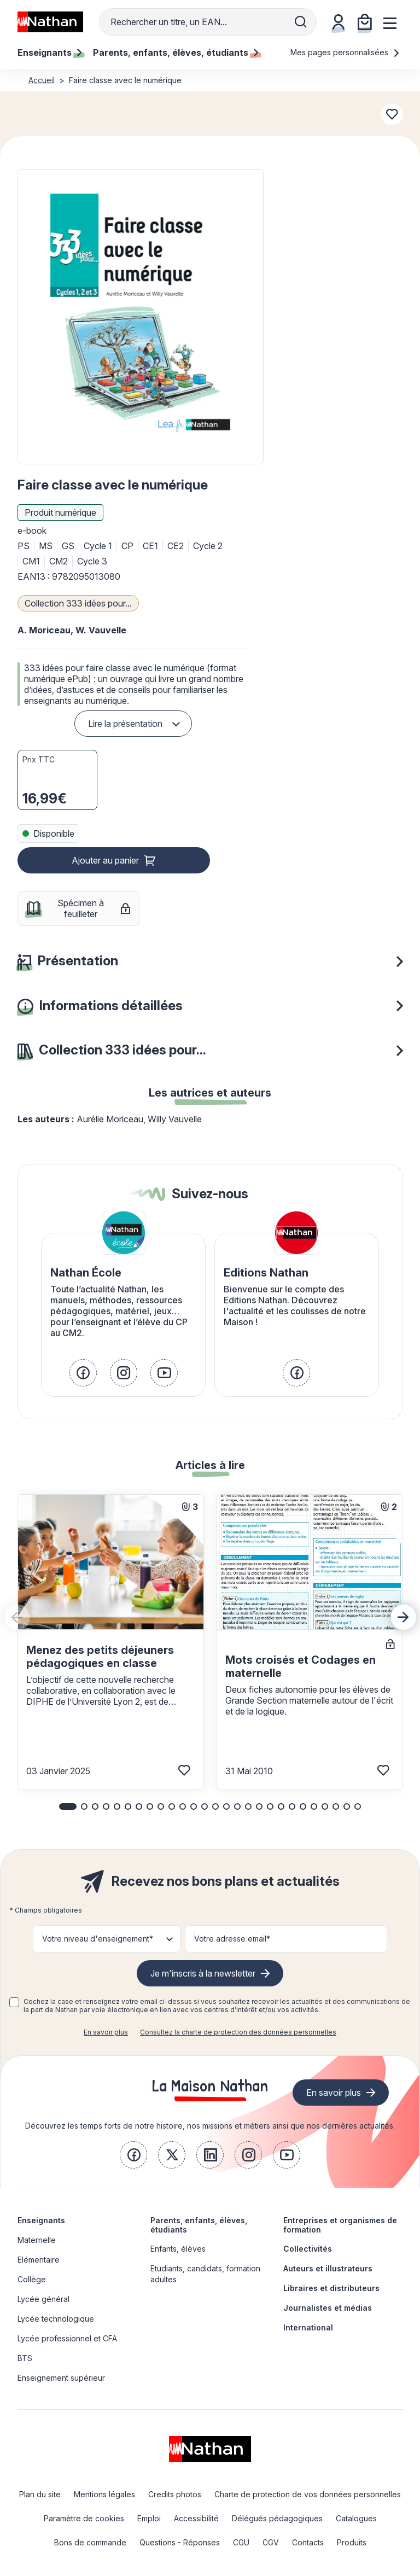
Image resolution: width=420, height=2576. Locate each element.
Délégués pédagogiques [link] (277, 2518)
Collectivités (307, 2248)
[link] (83, 1372)
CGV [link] (270, 2542)
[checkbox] (14, 2002)
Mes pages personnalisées (345, 52)
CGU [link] (241, 2542)
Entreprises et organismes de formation (340, 2225)
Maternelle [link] (37, 2240)
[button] (140, 317)
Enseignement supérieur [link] (61, 2377)
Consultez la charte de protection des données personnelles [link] (238, 2032)
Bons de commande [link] (90, 2542)
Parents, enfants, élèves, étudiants (198, 2225)
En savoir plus (106, 2032)
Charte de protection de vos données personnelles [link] (307, 2494)
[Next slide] (403, 1617)
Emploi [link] (149, 2518)
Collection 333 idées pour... (78, 603)
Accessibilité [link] (196, 2518)
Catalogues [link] (356, 2518)
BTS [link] (25, 2358)
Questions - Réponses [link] (179, 2542)
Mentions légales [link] (104, 2494)
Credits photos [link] (174, 2494)
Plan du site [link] (40, 2494)
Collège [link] (32, 2279)
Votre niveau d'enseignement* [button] (97, 1938)
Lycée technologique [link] (56, 2318)
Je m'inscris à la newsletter (202, 1973)
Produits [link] (351, 2542)
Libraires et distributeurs (331, 2288)
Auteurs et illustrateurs (327, 2268)
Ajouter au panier (105, 860)
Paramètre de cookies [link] (84, 2518)
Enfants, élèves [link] (178, 2248)
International (308, 2327)
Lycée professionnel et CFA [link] (67, 2338)
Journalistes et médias (327, 2307)
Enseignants (41, 2220)
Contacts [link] (308, 2542)
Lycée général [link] (43, 2299)
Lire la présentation (125, 723)
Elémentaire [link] (39, 2259)
